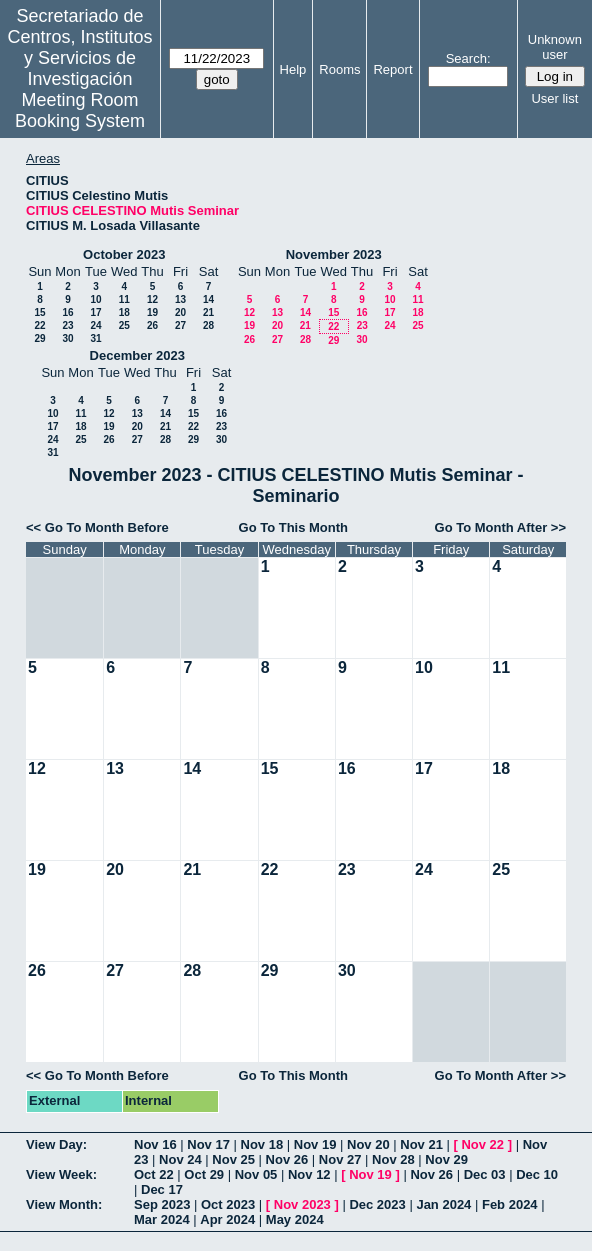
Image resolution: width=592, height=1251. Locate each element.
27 (180, 325)
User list (554, 98)
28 (208, 325)
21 (208, 312)
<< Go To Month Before (97, 527)
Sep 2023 (162, 1204)
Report (392, 69)
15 (39, 312)
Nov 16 (155, 1144)
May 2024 (295, 1219)
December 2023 (137, 355)
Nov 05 (256, 1174)
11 (124, 299)
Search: (468, 58)
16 (67, 312)
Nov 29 (446, 1159)
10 (95, 299)
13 (180, 299)
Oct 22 (154, 1174)
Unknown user (555, 47)
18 (124, 312)
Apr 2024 (227, 1219)
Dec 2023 (377, 1204)
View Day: (56, 1144)
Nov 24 (180, 1159)
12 (152, 299)
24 (95, 325)
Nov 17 (208, 1144)
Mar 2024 (162, 1219)
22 (39, 325)
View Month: (64, 1204)
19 (152, 312)
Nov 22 (482, 1144)
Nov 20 (368, 1144)
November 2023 (334, 254)
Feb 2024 (510, 1204)
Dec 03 (485, 1174)
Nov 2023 (302, 1204)
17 (95, 312)
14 (208, 299)
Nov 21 (421, 1144)
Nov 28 (393, 1159)
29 (39, 338)
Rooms (339, 69)
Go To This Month (294, 527)
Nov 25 (233, 1159)
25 (124, 325)
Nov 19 (315, 1144)
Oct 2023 (228, 1204)
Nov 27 (340, 1159)
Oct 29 (204, 1174)
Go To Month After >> (500, 527)
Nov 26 (287, 1159)
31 (95, 338)
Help (293, 69)
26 (152, 325)
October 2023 (124, 254)
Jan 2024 (443, 1204)
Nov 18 (262, 1144)
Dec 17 (162, 1189)
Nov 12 (309, 1174)
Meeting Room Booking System (80, 110)
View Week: (61, 1174)
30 (67, 338)
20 (180, 312)
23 (67, 325)
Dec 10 (537, 1174)
